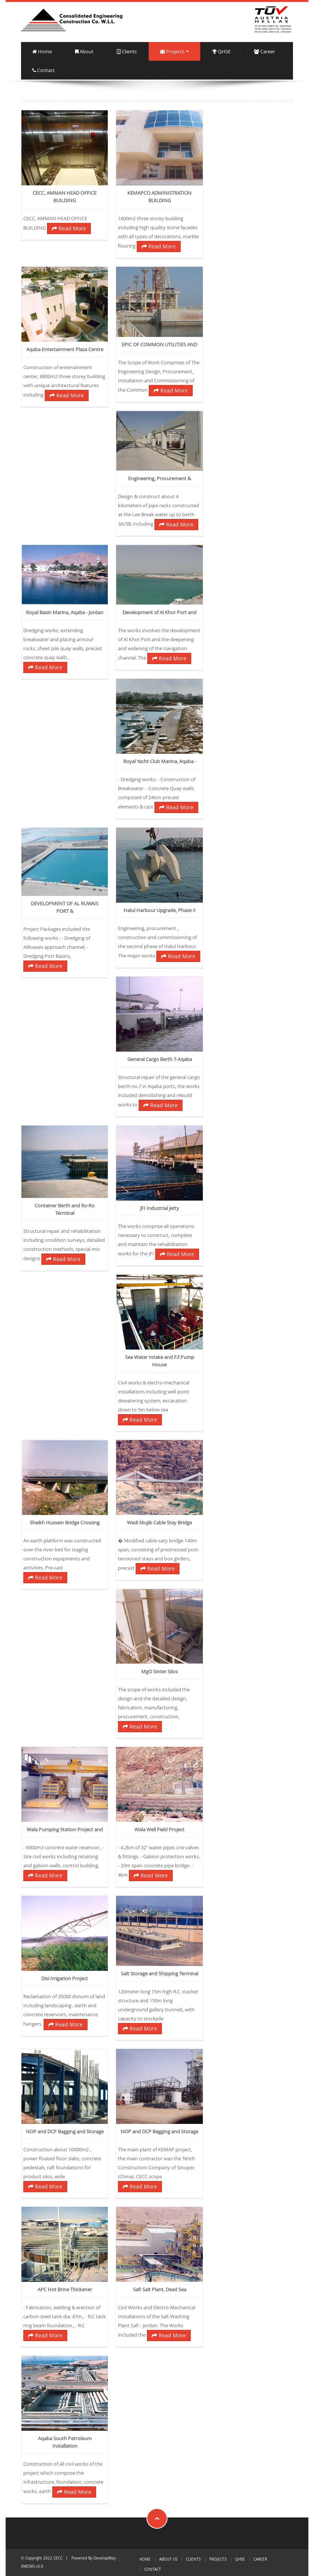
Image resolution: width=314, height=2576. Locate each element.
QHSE (221, 51)
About (84, 51)
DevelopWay (105, 2558)
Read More (69, 228)
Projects (174, 51)
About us (168, 2559)
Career (264, 51)
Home (42, 51)
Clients (127, 51)
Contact (43, 70)
